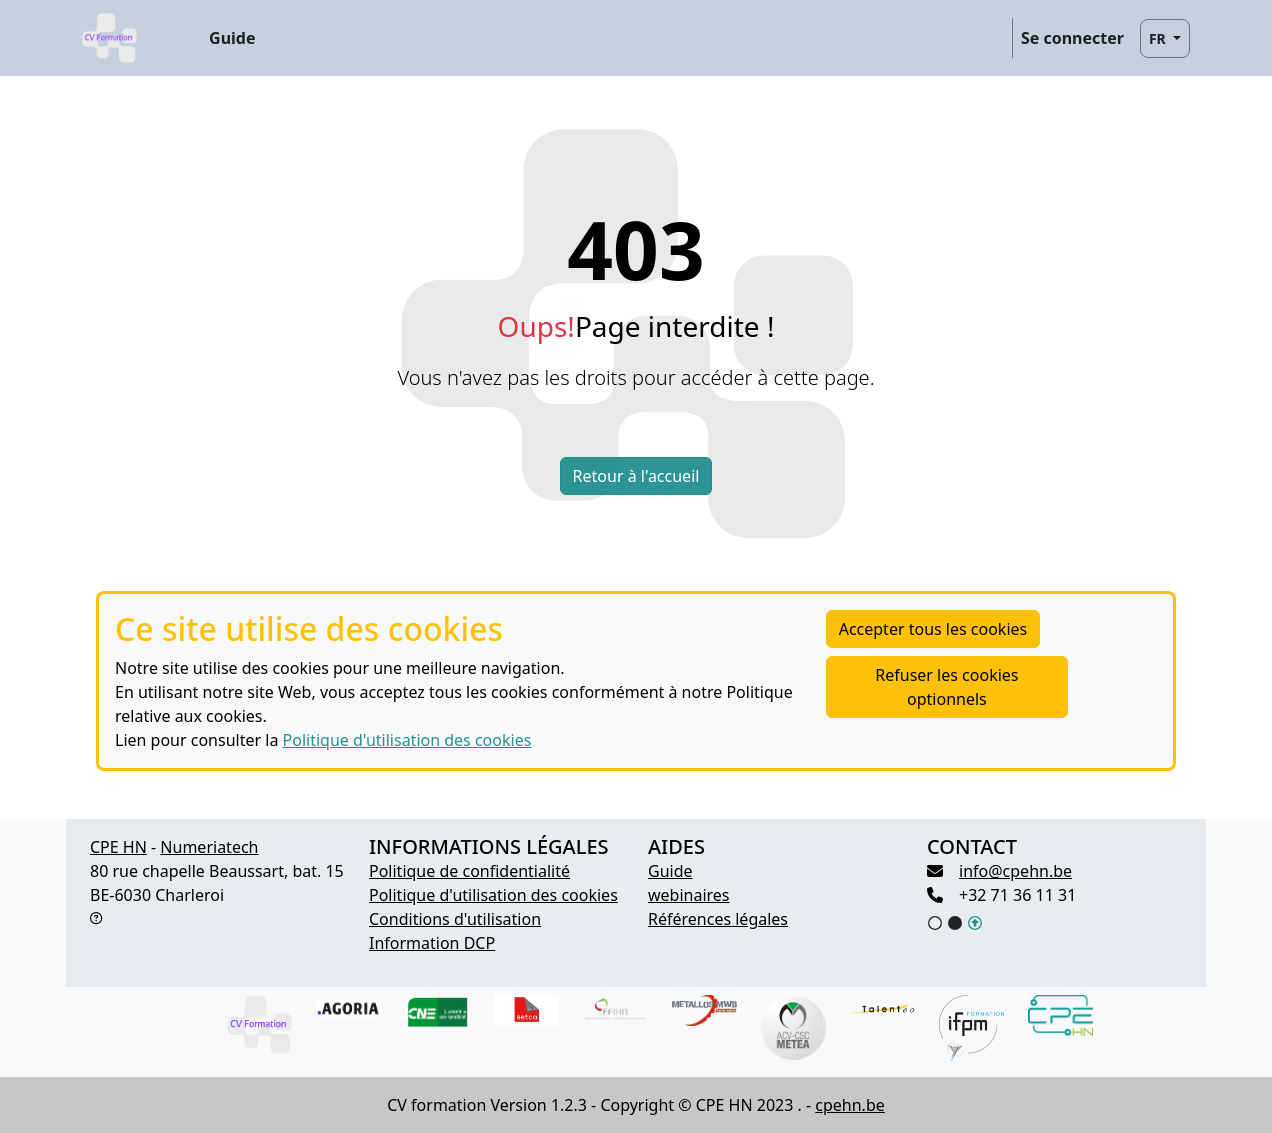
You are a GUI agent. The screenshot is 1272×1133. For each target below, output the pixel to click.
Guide (232, 38)
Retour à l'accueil (636, 476)
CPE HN (118, 847)
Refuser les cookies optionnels (946, 687)
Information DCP (432, 943)
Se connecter (1072, 38)
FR (1159, 38)
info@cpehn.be (1015, 871)
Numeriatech (209, 847)
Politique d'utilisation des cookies (407, 740)
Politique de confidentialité (469, 871)
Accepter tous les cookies (933, 629)
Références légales (718, 919)
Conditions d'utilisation (455, 919)
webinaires (689, 895)
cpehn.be (849, 1105)
